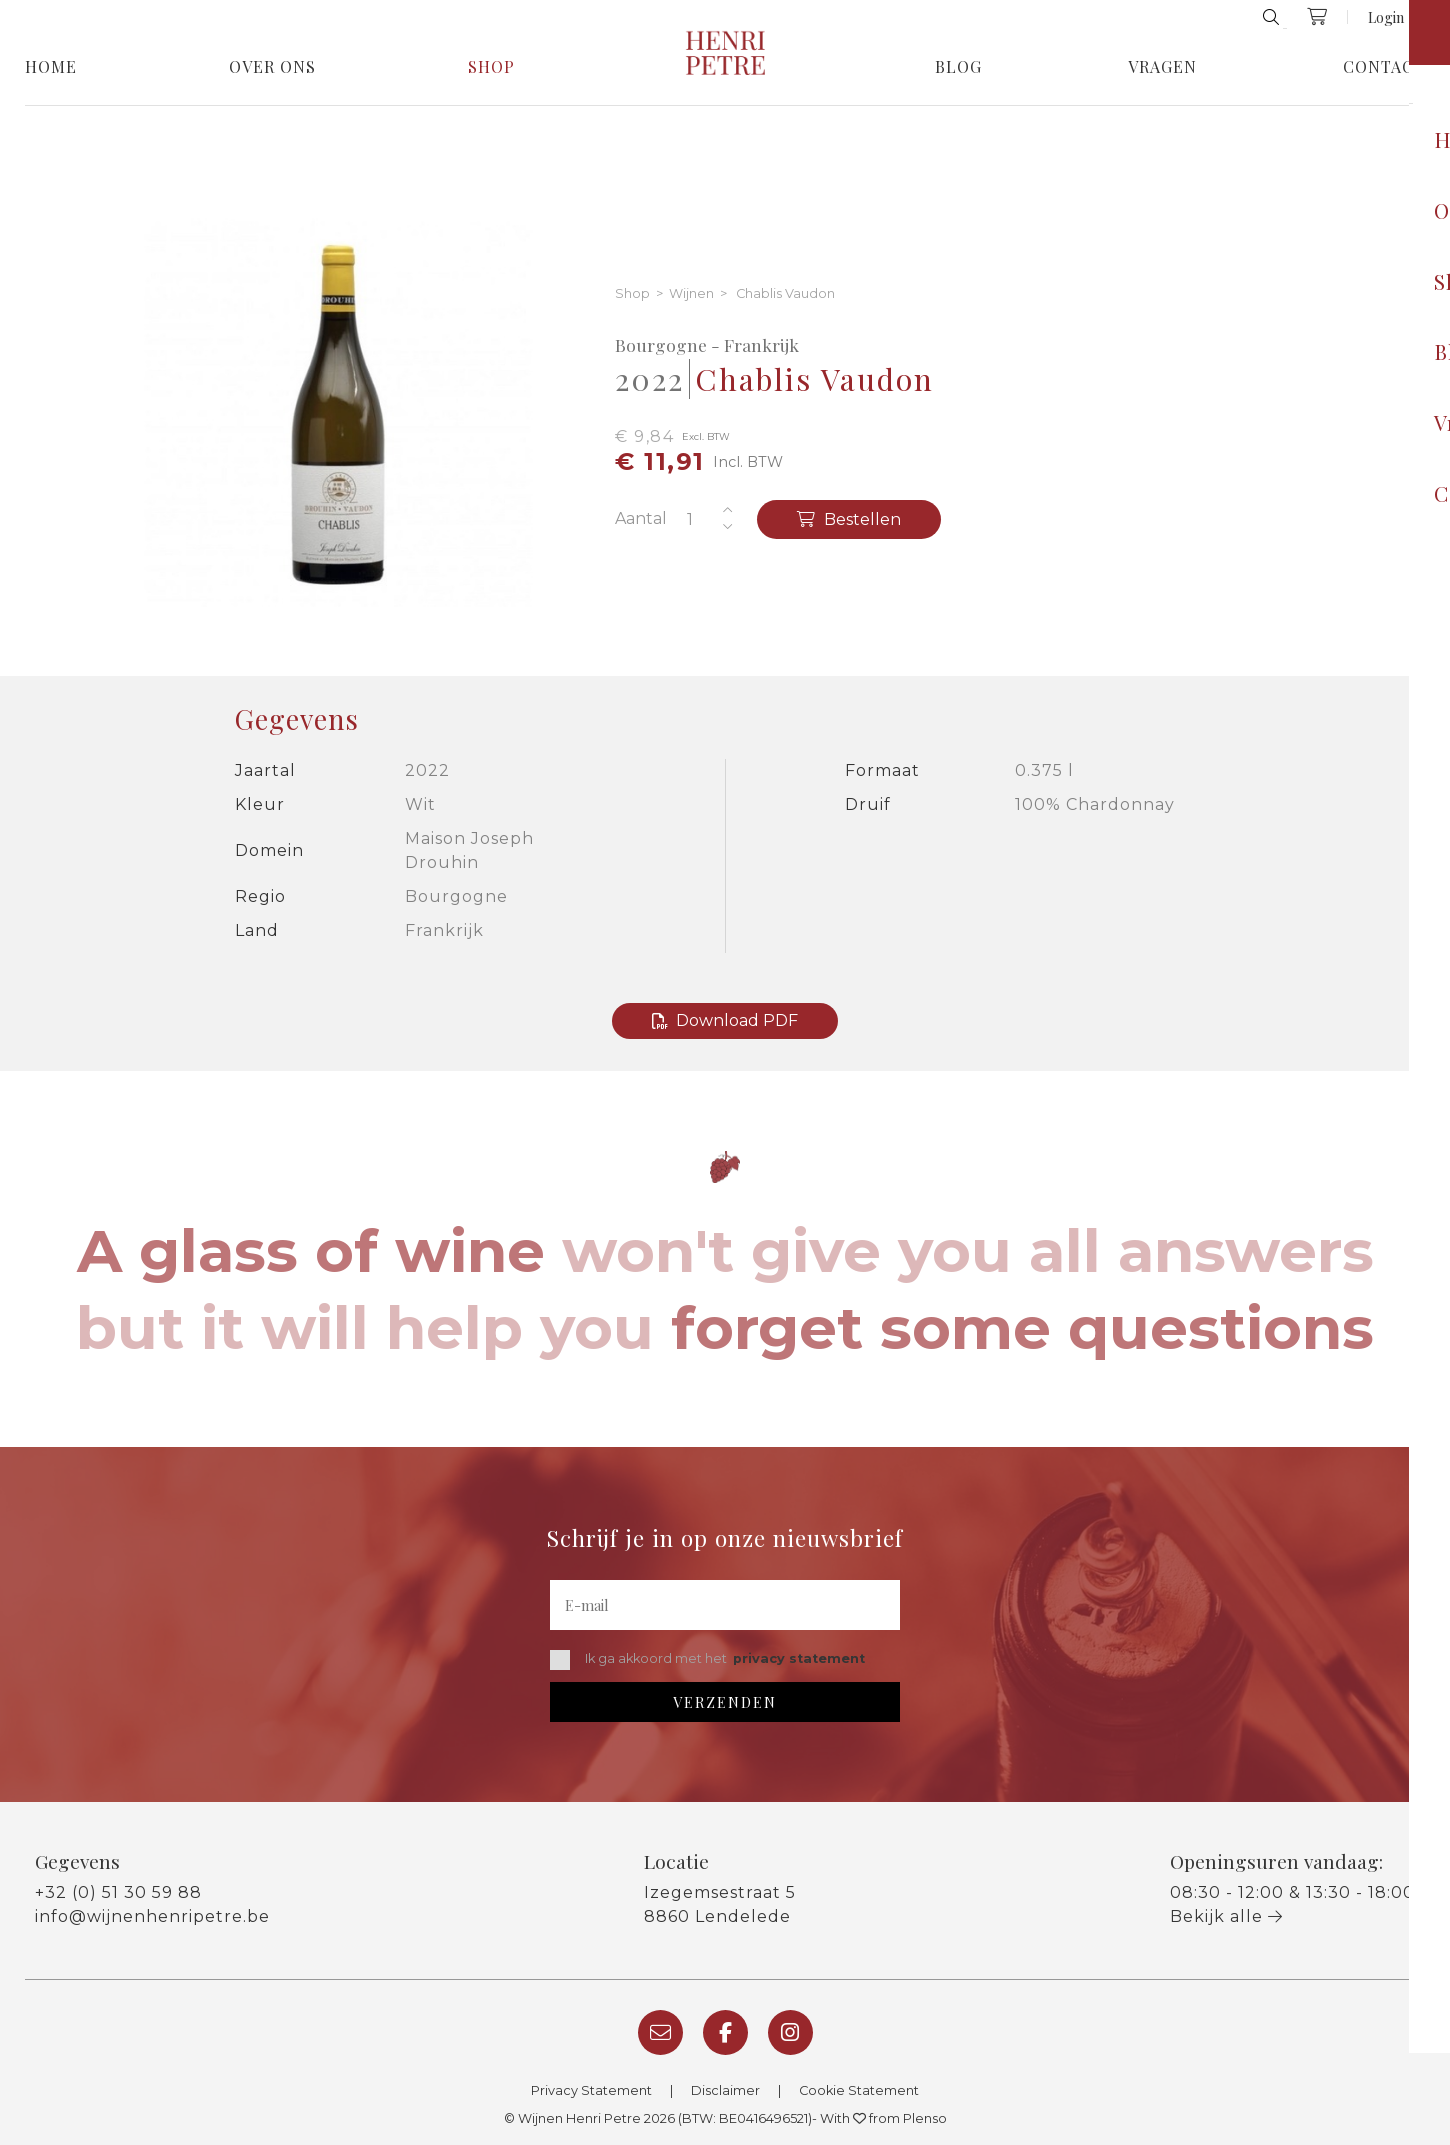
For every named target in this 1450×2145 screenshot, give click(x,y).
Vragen (1162, 67)
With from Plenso (883, 2118)
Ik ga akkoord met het (707, 1660)
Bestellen (849, 519)
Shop (491, 67)
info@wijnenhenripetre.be (152, 1916)
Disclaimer (725, 2090)
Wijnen (691, 294)
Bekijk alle (1226, 1916)
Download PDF (725, 1020)
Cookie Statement (859, 2090)
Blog (958, 67)
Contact (1384, 67)
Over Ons (272, 67)
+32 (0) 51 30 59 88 (118, 1892)
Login (1386, 17)
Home (51, 67)
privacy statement (799, 1658)
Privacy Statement (591, 2090)
